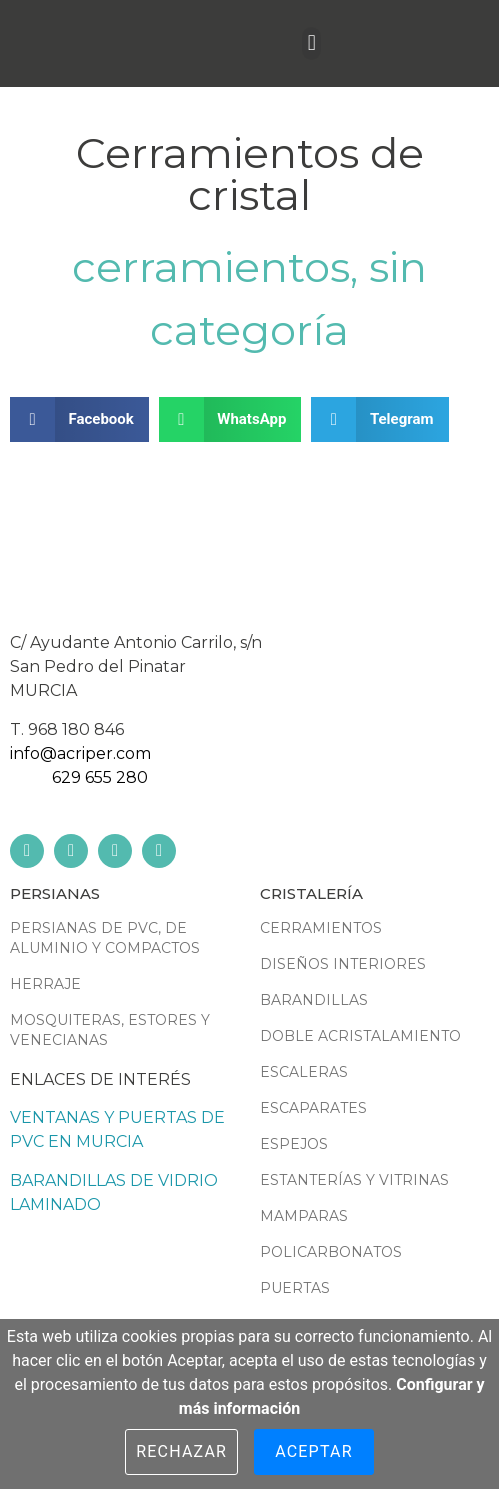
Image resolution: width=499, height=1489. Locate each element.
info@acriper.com (80, 753)
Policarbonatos (331, 1252)
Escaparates (313, 1108)
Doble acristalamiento (360, 1036)
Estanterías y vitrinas (354, 1180)
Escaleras (304, 1072)
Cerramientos (211, 267)
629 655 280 (100, 777)
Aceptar (314, 1451)
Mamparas (304, 1216)
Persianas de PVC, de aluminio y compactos (105, 938)
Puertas (295, 1288)
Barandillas (314, 1000)
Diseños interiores (343, 964)
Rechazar (181, 1451)
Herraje (45, 984)
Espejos (294, 1144)
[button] (311, 43)
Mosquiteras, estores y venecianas (110, 1030)
